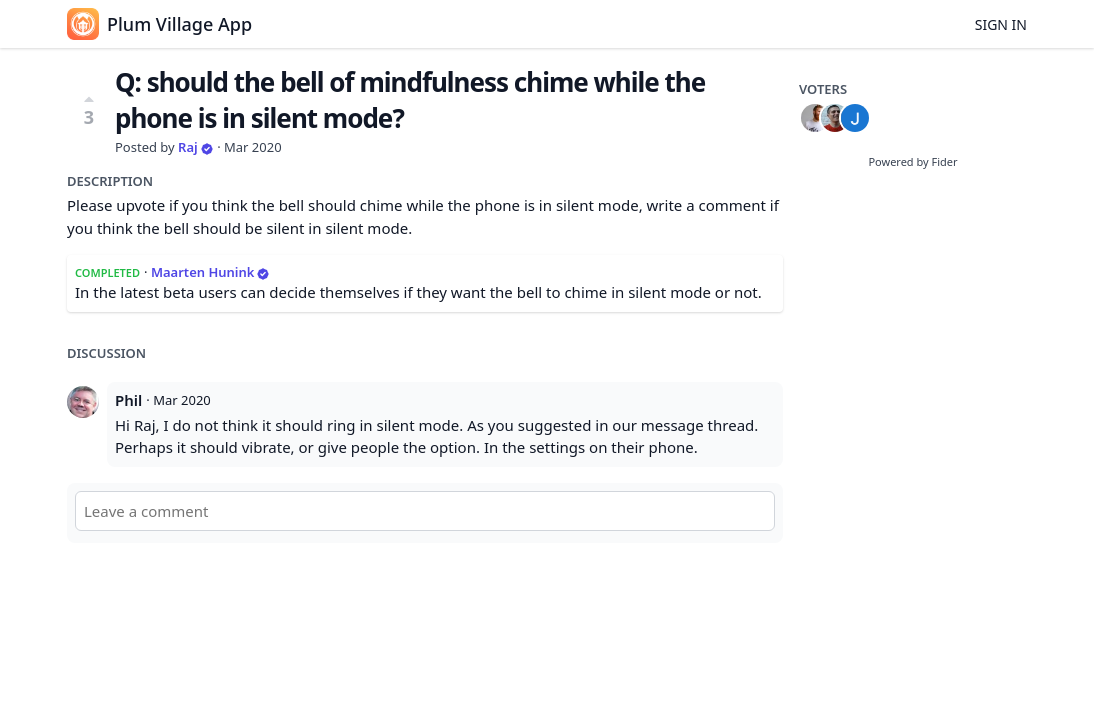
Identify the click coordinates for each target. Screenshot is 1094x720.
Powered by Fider (912, 161)
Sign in (1001, 24)
